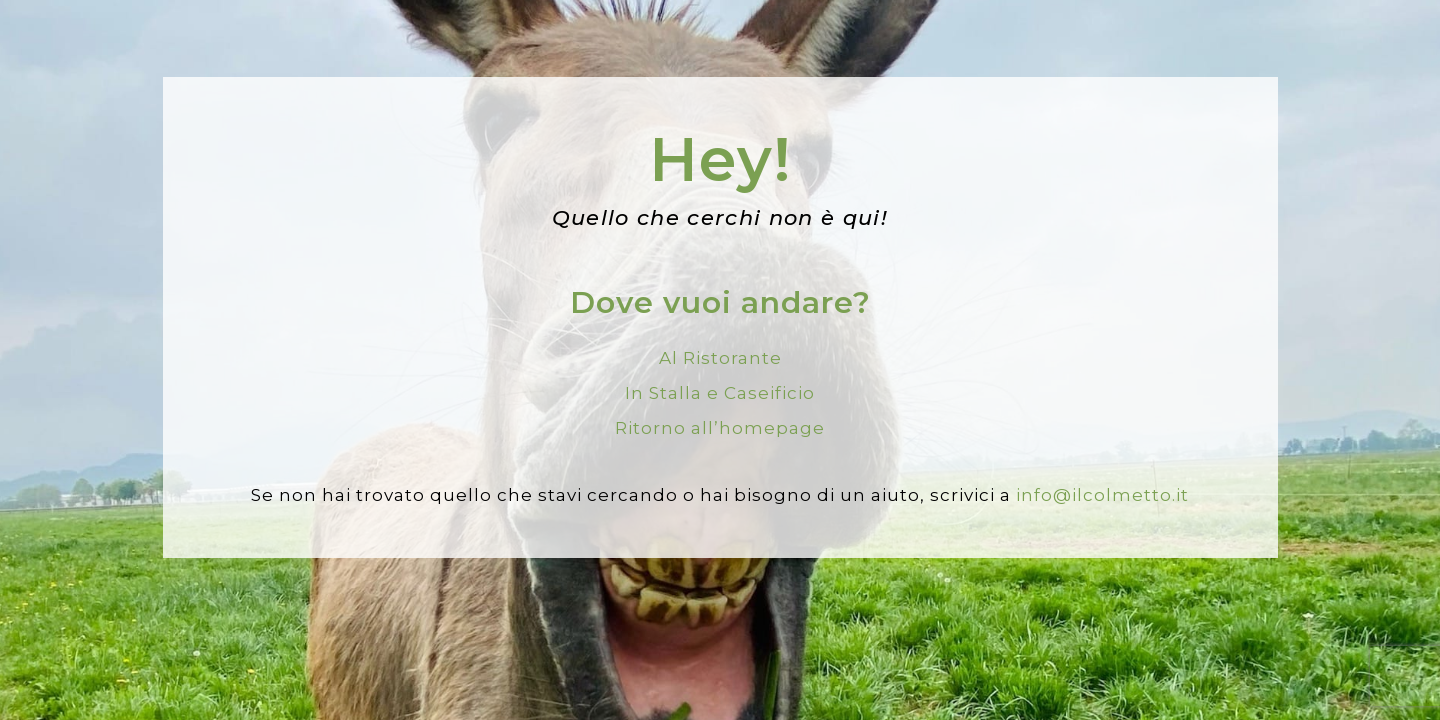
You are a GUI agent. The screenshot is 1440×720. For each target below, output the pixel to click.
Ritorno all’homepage (720, 428)
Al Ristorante (720, 358)
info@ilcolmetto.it (1102, 495)
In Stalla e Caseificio (720, 393)
